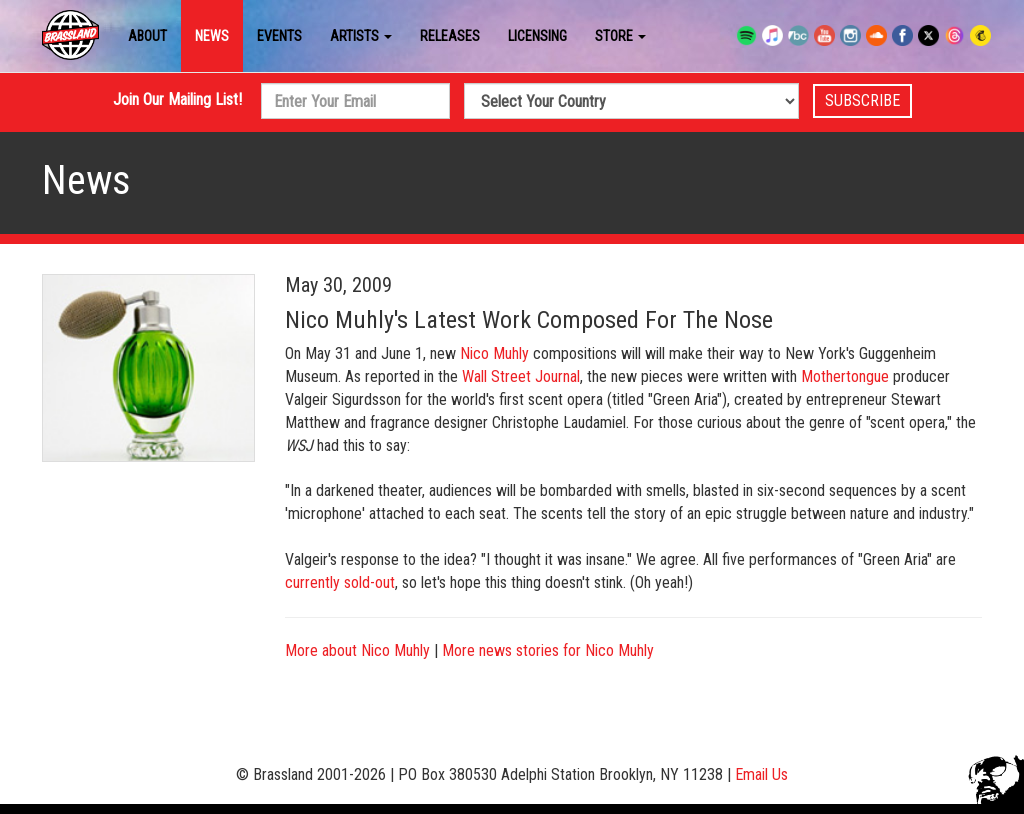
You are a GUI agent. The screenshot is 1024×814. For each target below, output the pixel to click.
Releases (450, 36)
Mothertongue (845, 376)
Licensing (537, 36)
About (147, 36)
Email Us (761, 774)
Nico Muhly (494, 353)
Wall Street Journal (521, 376)
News (212, 36)
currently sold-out (340, 582)
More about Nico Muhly (357, 650)
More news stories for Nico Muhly (548, 650)
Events (279, 36)
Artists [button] (361, 36)
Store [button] (620, 36)
